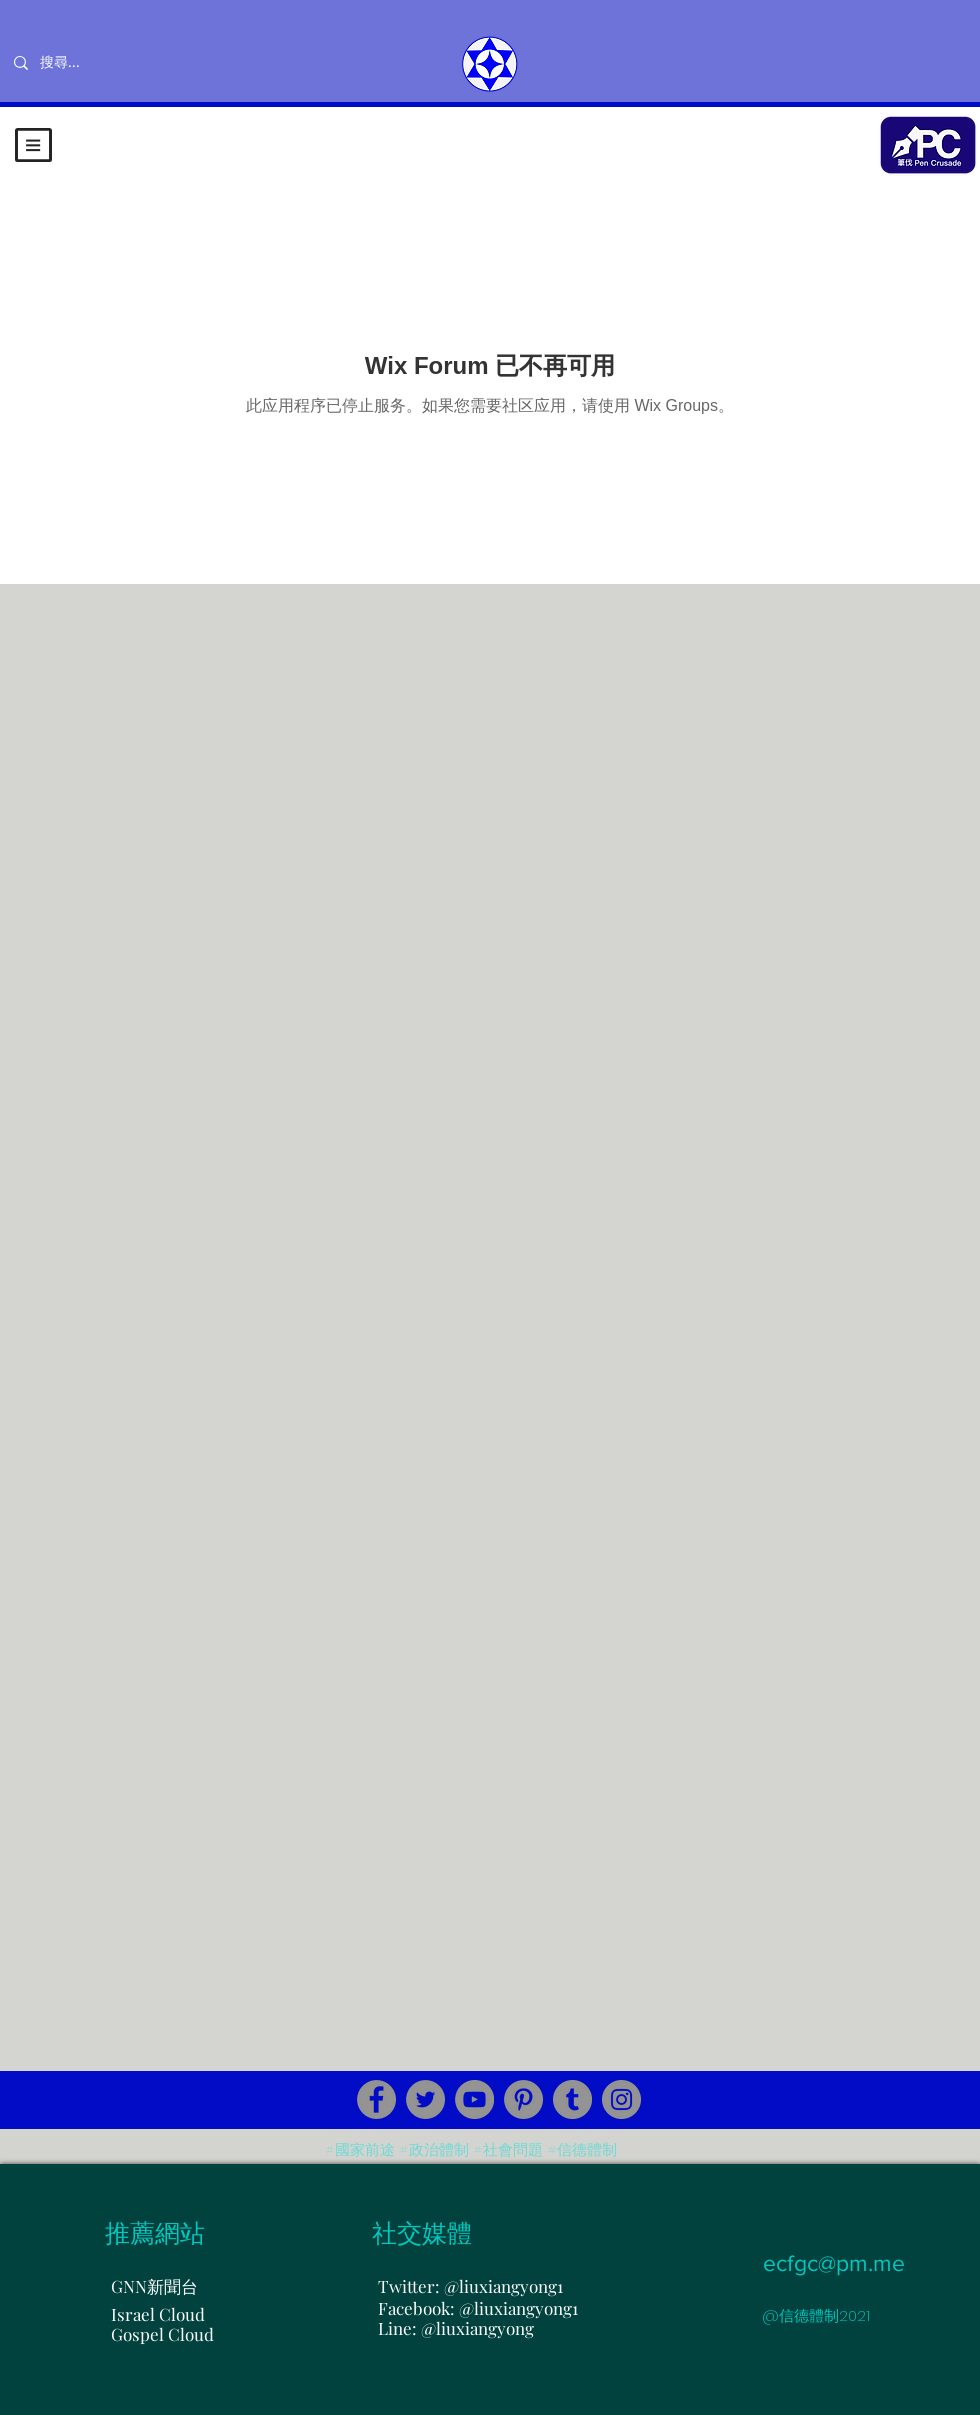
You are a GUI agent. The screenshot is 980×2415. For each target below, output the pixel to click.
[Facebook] (376, 2099)
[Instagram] (621, 2099)
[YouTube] (474, 2099)
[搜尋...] (125, 63)
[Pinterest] (523, 2099)
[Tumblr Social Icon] (572, 2099)
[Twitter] (425, 2099)
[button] (33, 145)
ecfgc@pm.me (834, 2263)
